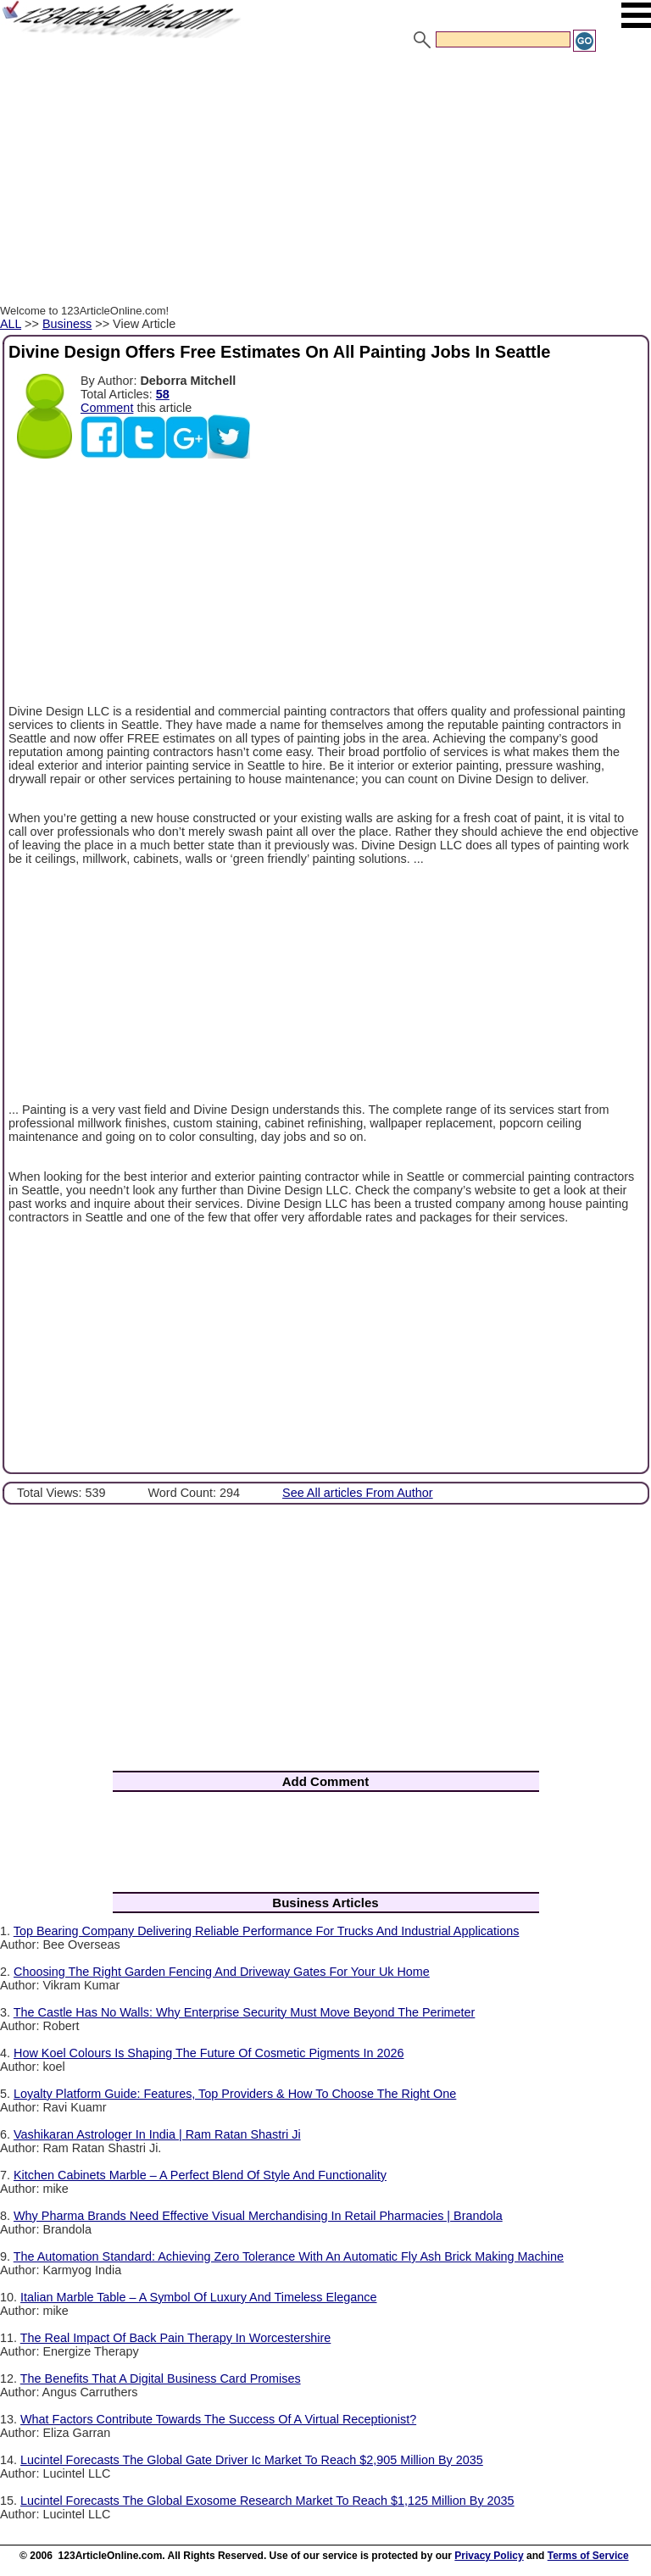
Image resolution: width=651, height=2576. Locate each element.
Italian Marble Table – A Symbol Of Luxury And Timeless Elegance (198, 2297)
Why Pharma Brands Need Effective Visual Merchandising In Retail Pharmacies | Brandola (258, 2216)
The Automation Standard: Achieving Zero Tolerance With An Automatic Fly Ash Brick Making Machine (289, 2256)
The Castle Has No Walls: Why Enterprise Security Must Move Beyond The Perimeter (245, 2012)
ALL (10, 324)
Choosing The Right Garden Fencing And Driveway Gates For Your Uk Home (222, 1971)
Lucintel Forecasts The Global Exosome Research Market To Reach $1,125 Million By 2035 (267, 2500)
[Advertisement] (325, 180)
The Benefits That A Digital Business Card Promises (160, 2378)
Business (67, 324)
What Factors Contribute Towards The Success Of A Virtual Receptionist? (218, 2419)
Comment (107, 407)
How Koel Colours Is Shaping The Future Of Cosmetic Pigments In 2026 (208, 2053)
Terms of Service (588, 2556)
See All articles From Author (357, 1492)
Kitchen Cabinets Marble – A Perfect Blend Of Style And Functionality (200, 2175)
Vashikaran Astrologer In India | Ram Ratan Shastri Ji (157, 2134)
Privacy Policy (488, 2556)
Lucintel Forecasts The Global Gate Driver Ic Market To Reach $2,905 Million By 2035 (251, 2460)
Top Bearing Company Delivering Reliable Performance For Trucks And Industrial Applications (267, 1931)
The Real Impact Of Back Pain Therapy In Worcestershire (175, 2338)
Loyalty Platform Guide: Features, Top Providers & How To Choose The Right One (235, 2093)
